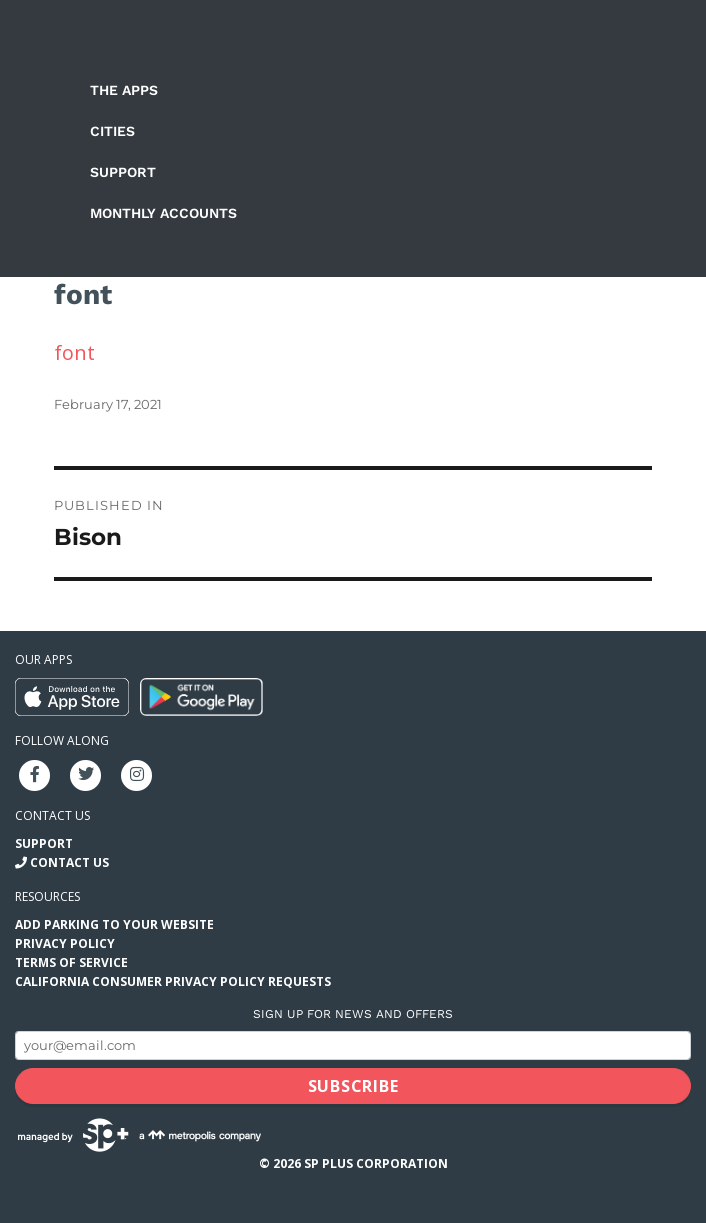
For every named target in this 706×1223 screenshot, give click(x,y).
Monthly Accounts (163, 213)
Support (123, 172)
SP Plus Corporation (376, 1163)
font (74, 352)
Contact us (52, 815)
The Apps (124, 90)
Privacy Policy (65, 943)
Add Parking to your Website (114, 924)
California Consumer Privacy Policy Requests (173, 981)
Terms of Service (71, 962)
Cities (112, 131)
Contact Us (69, 862)
